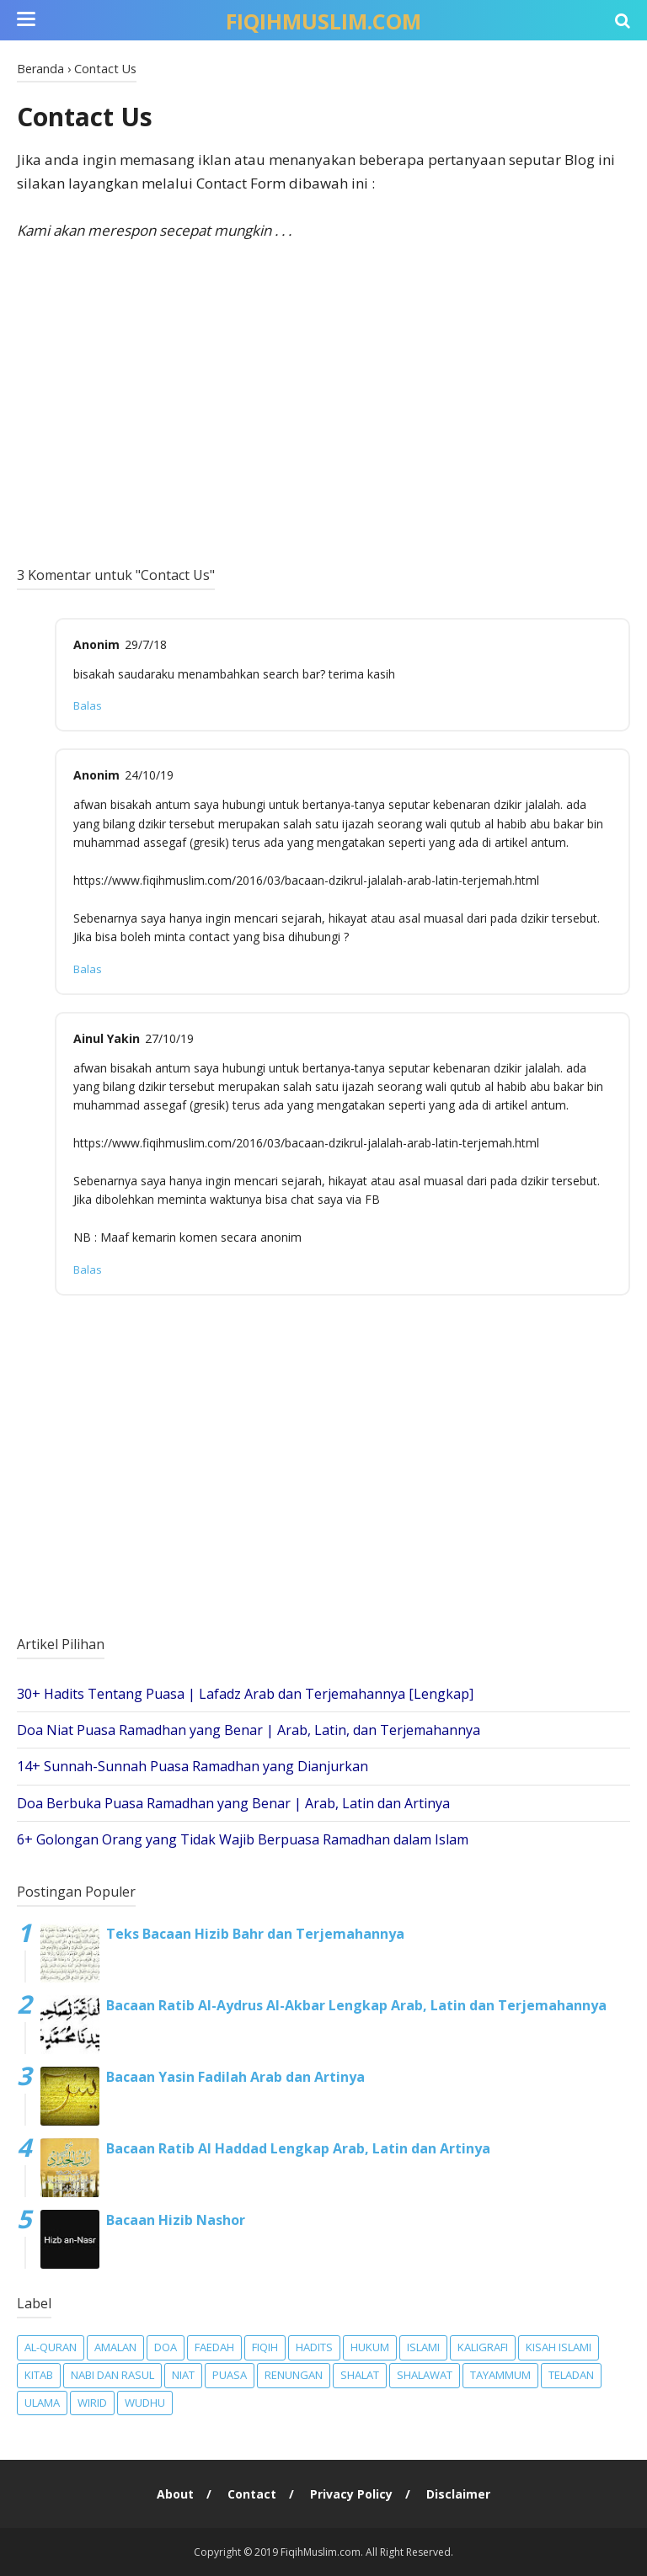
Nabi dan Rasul (112, 2374)
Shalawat (424, 2374)
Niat (183, 2374)
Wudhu (145, 2402)
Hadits (314, 2347)
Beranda (40, 69)
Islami (423, 2347)
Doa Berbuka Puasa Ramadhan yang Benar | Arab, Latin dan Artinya (233, 1803)
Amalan (115, 2347)
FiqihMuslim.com (323, 21)
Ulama (42, 2402)
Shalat (359, 2374)
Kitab (38, 2374)
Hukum (369, 2347)
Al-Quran (50, 2347)
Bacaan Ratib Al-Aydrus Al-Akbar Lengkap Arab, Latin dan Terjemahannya (356, 2005)
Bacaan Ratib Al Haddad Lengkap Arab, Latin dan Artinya (298, 2148)
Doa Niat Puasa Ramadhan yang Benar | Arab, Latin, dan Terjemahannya (248, 1730)
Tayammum (500, 2374)
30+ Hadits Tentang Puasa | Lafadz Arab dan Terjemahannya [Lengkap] (245, 1694)
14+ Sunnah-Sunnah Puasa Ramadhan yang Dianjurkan (192, 1766)
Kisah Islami (558, 2347)
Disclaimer (458, 2494)
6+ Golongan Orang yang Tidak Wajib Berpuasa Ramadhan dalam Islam (242, 1839)
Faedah (214, 2347)
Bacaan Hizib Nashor (175, 2220)
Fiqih (265, 2347)
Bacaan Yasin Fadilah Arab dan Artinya (235, 2077)
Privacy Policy (351, 2494)
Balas (87, 706)
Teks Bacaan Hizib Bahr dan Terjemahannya (255, 1933)
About (175, 2494)
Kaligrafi (482, 2347)
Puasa (229, 2374)
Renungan (294, 2374)
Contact (251, 2494)
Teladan (571, 2374)
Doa (165, 2347)
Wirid (92, 2402)
